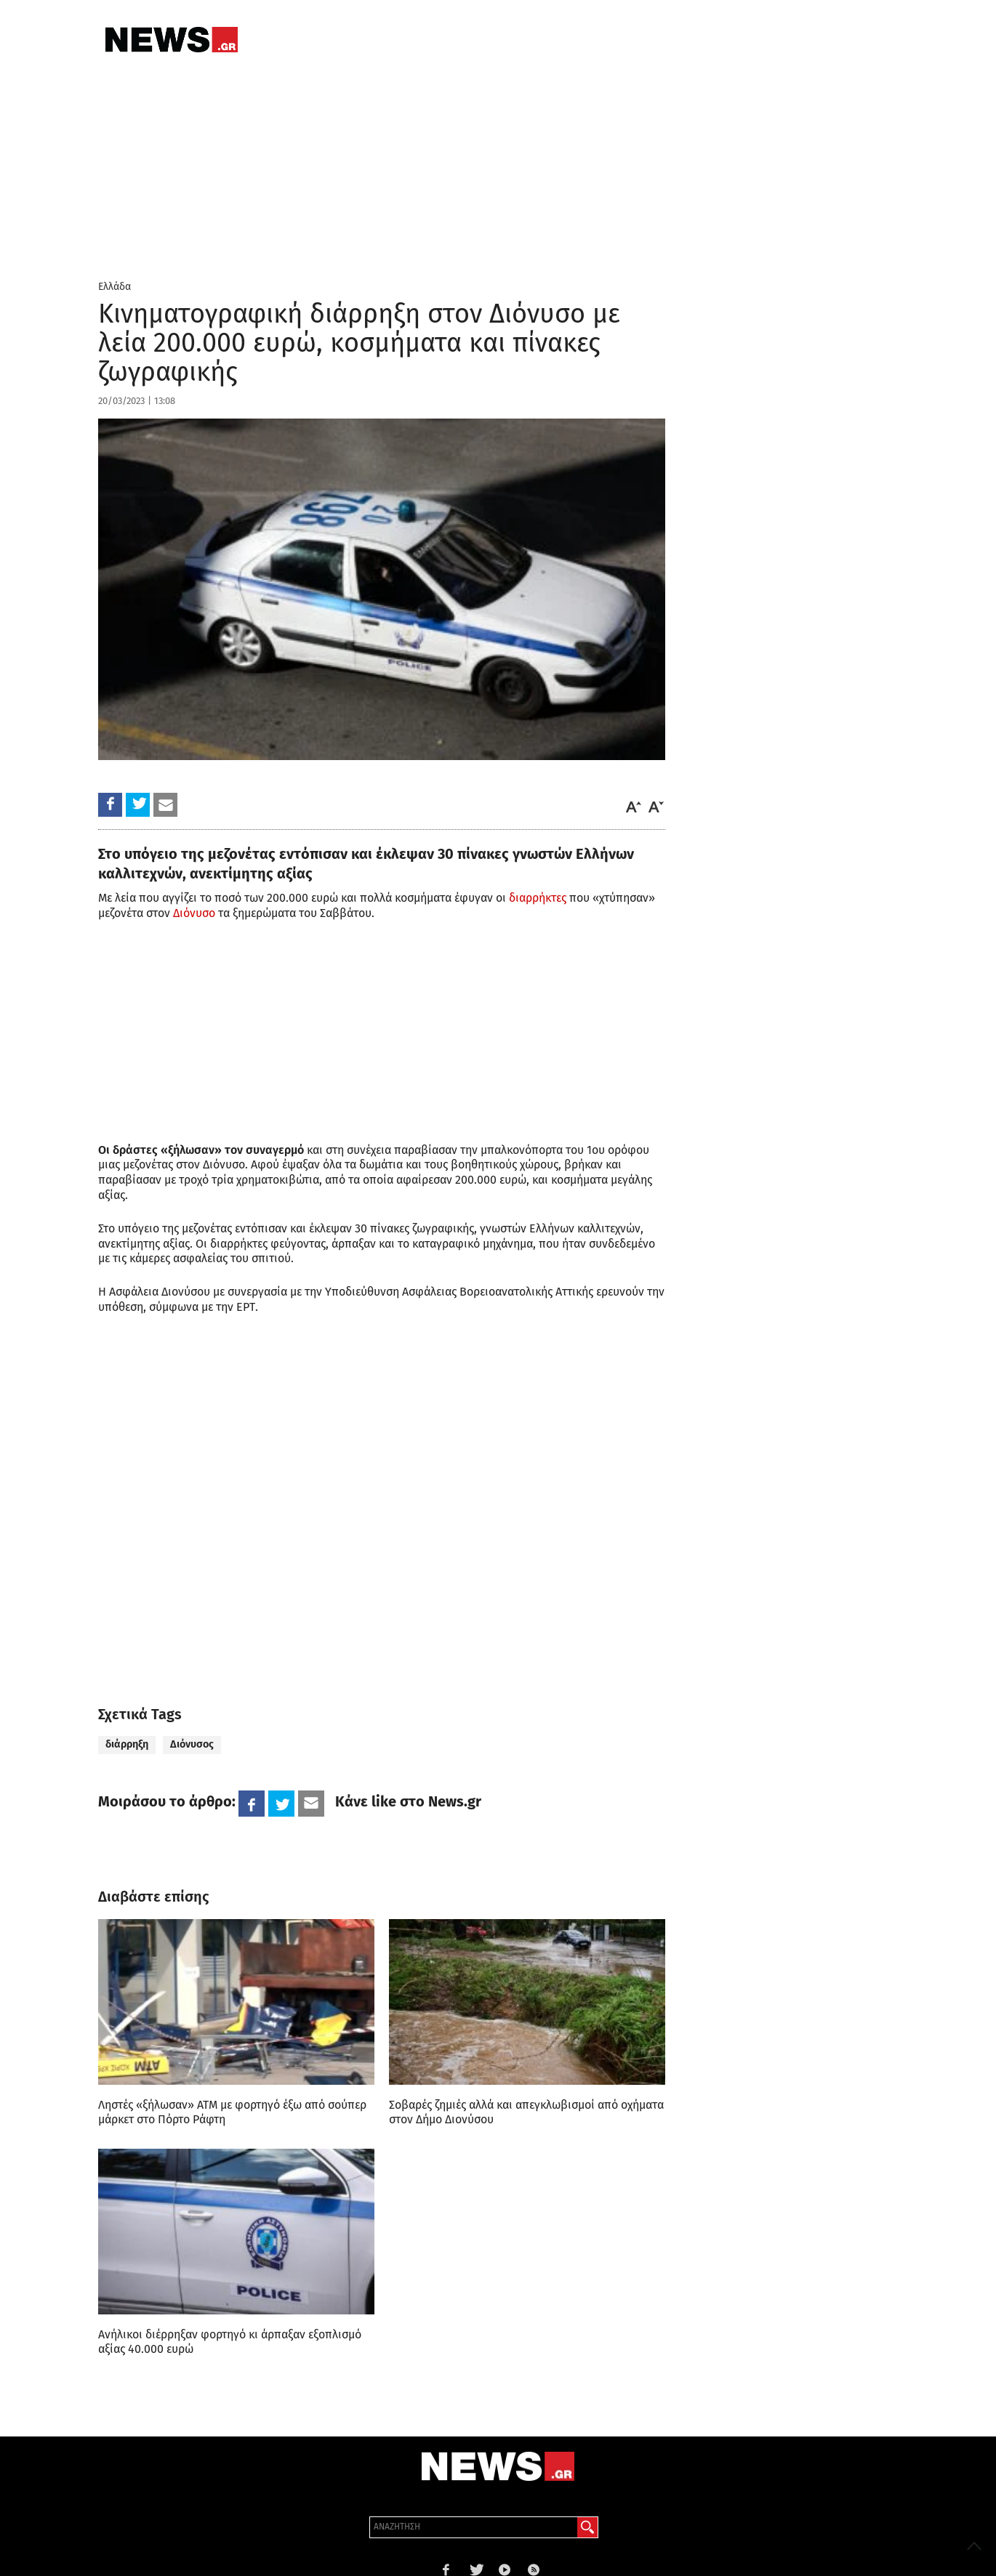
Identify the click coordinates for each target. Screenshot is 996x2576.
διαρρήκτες (537, 898)
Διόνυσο (194, 913)
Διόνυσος (192, 1744)
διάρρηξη (126, 1744)
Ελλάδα (114, 286)
